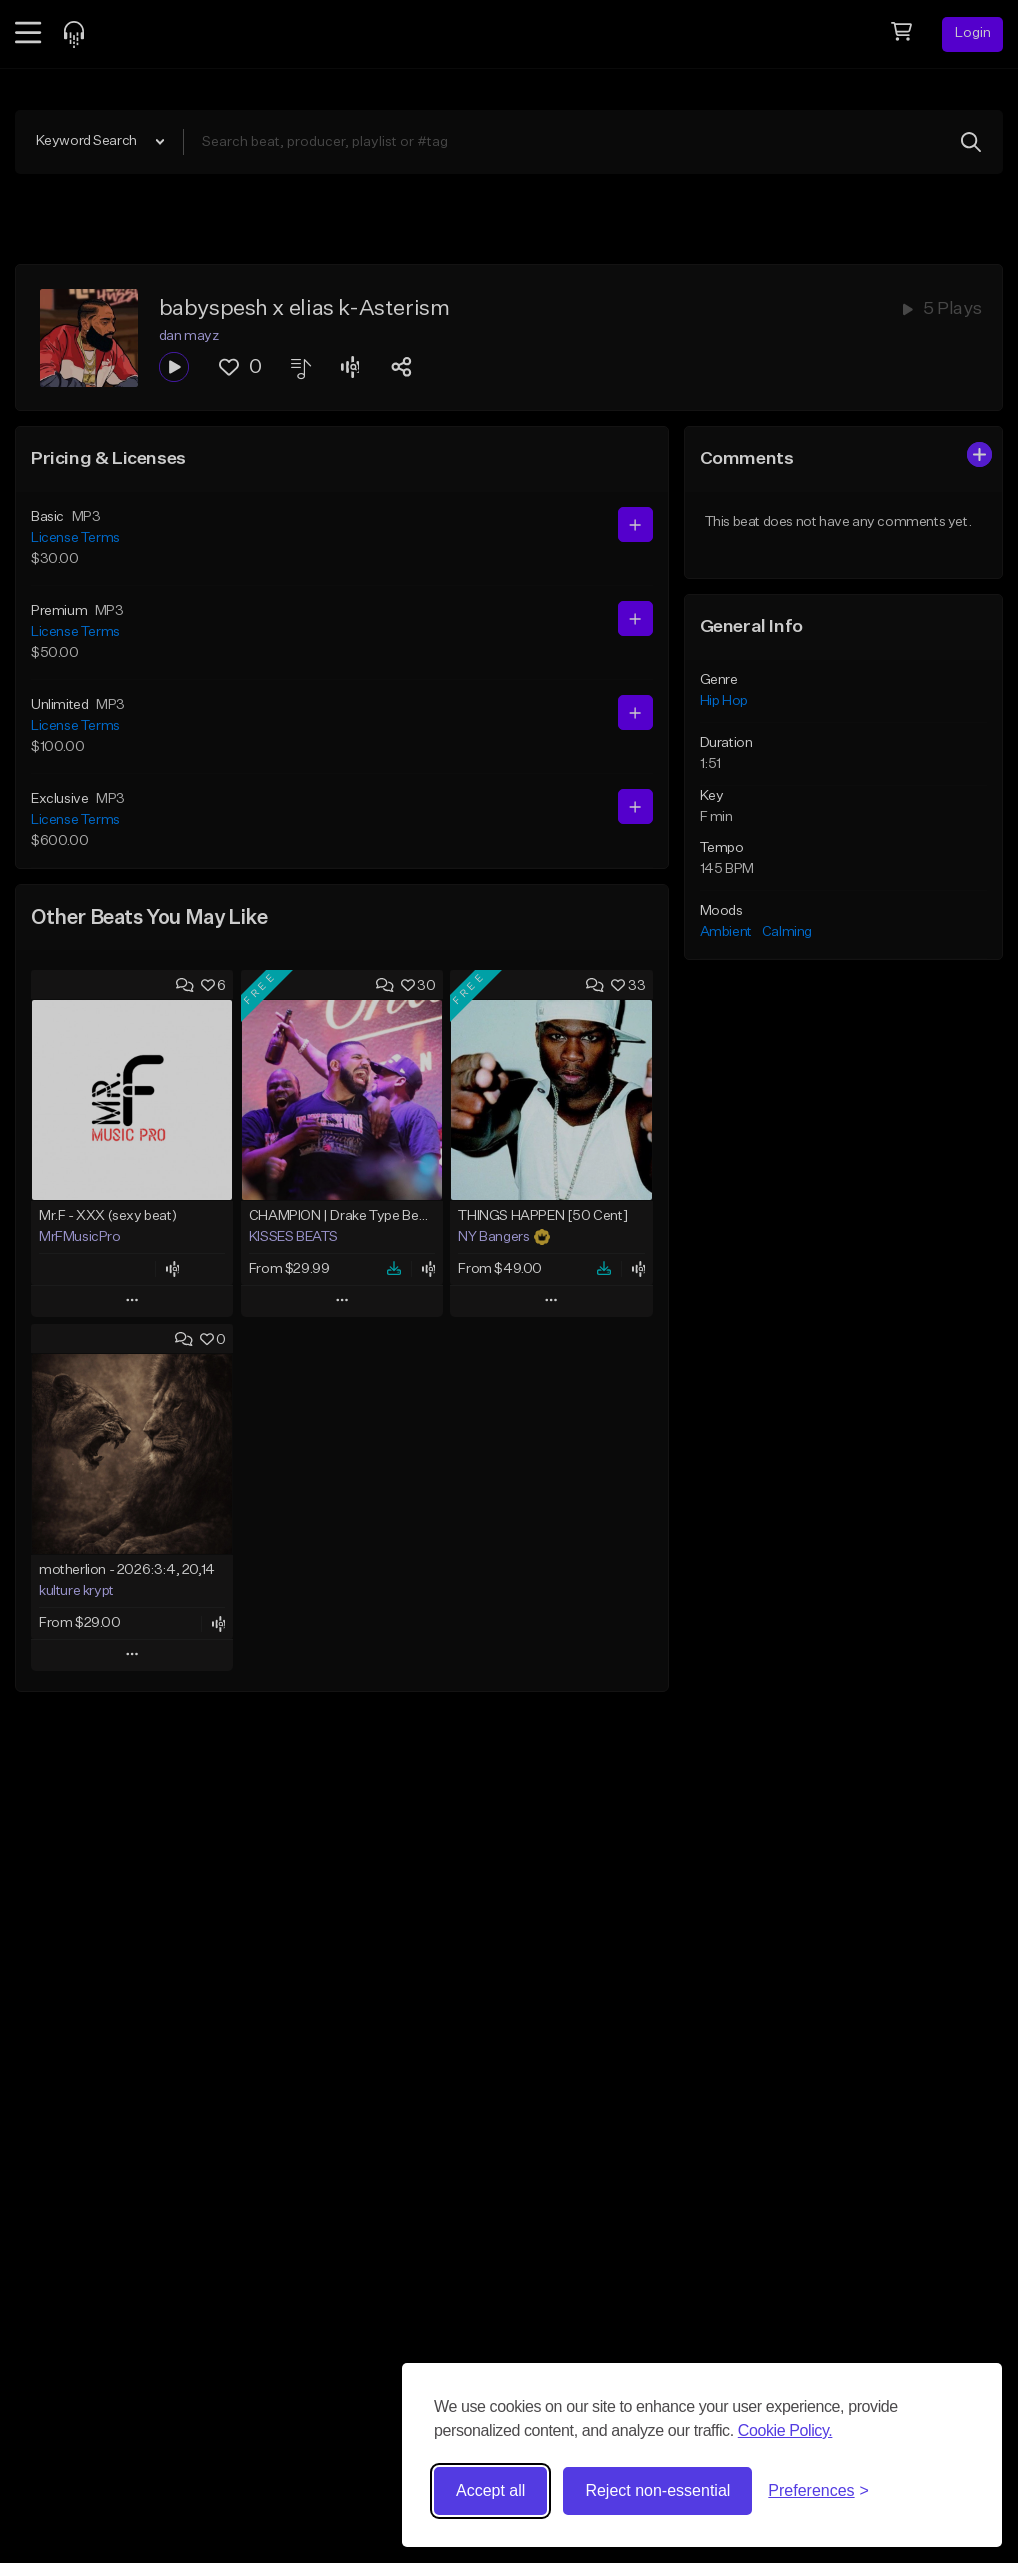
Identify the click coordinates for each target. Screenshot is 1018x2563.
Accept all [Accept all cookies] (490, 2490)
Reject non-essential (657, 2490)
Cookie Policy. (785, 2430)
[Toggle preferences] (818, 2491)
